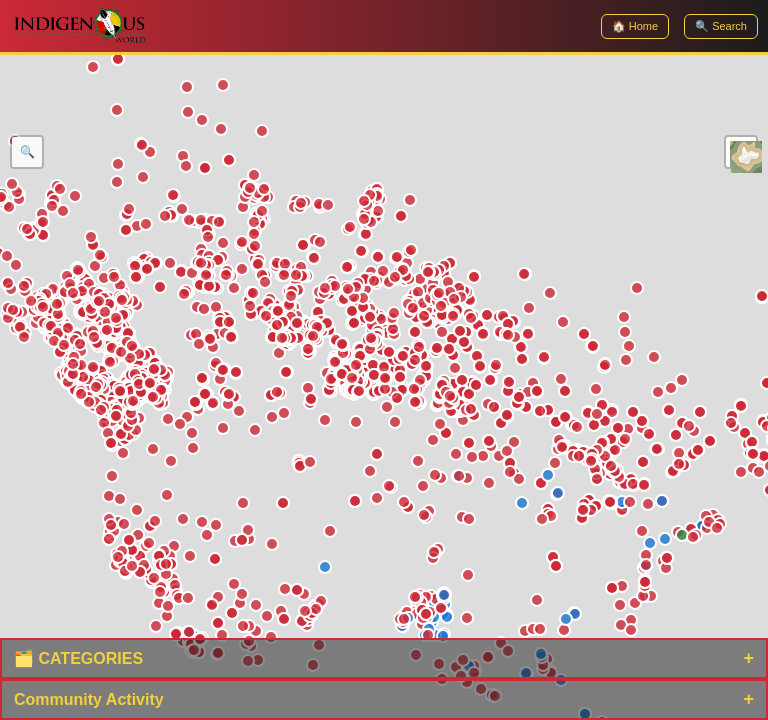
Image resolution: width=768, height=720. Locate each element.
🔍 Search (721, 26)
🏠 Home (635, 26)
